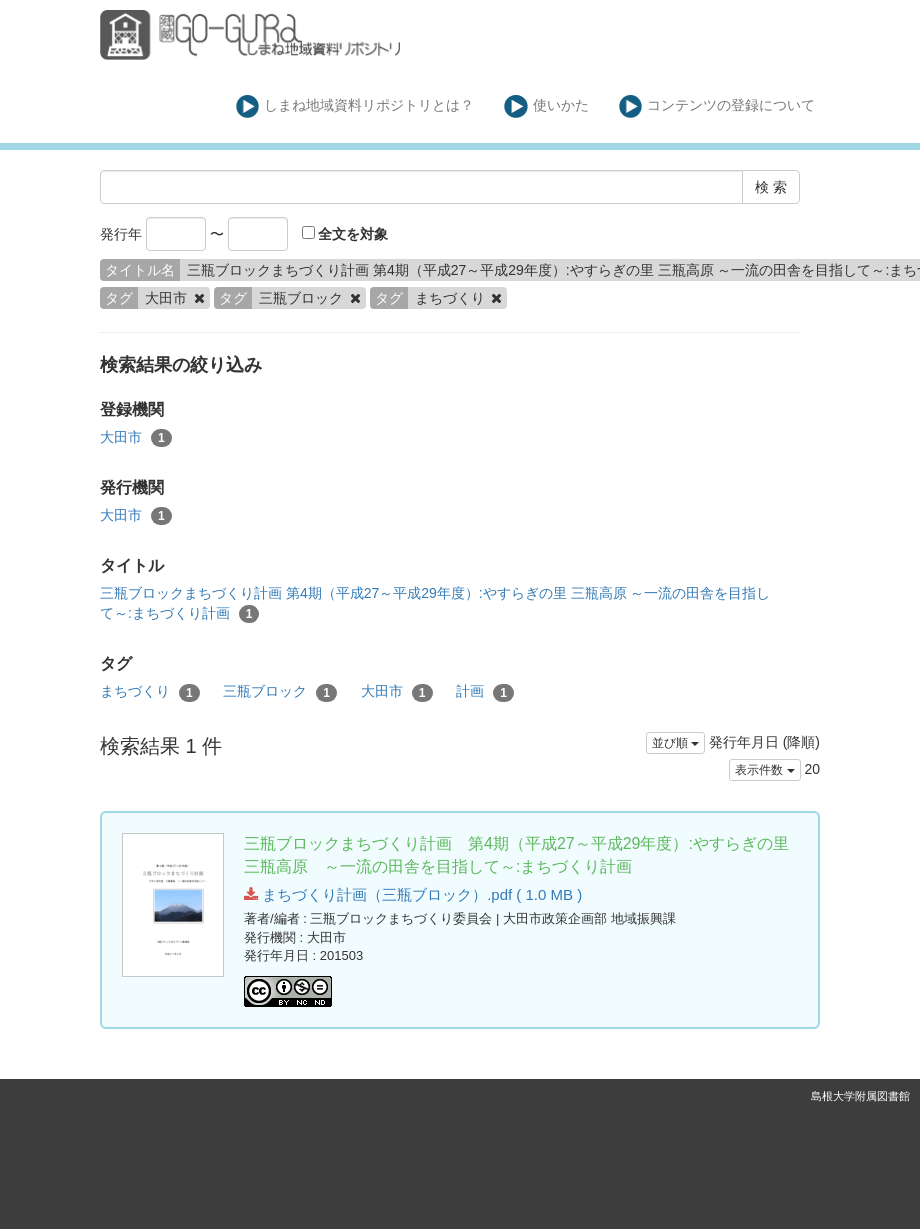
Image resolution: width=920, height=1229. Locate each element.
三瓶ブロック (280, 692)
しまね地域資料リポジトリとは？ (355, 106)
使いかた (546, 106)
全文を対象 (345, 234)
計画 (485, 692)
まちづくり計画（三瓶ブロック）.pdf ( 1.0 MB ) (413, 894)
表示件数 (764, 770)
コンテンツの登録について (717, 106)
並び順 (675, 743)
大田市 (136, 438)
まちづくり (150, 692)
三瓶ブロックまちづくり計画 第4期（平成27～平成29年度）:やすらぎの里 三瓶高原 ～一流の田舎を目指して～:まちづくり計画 (435, 604)
